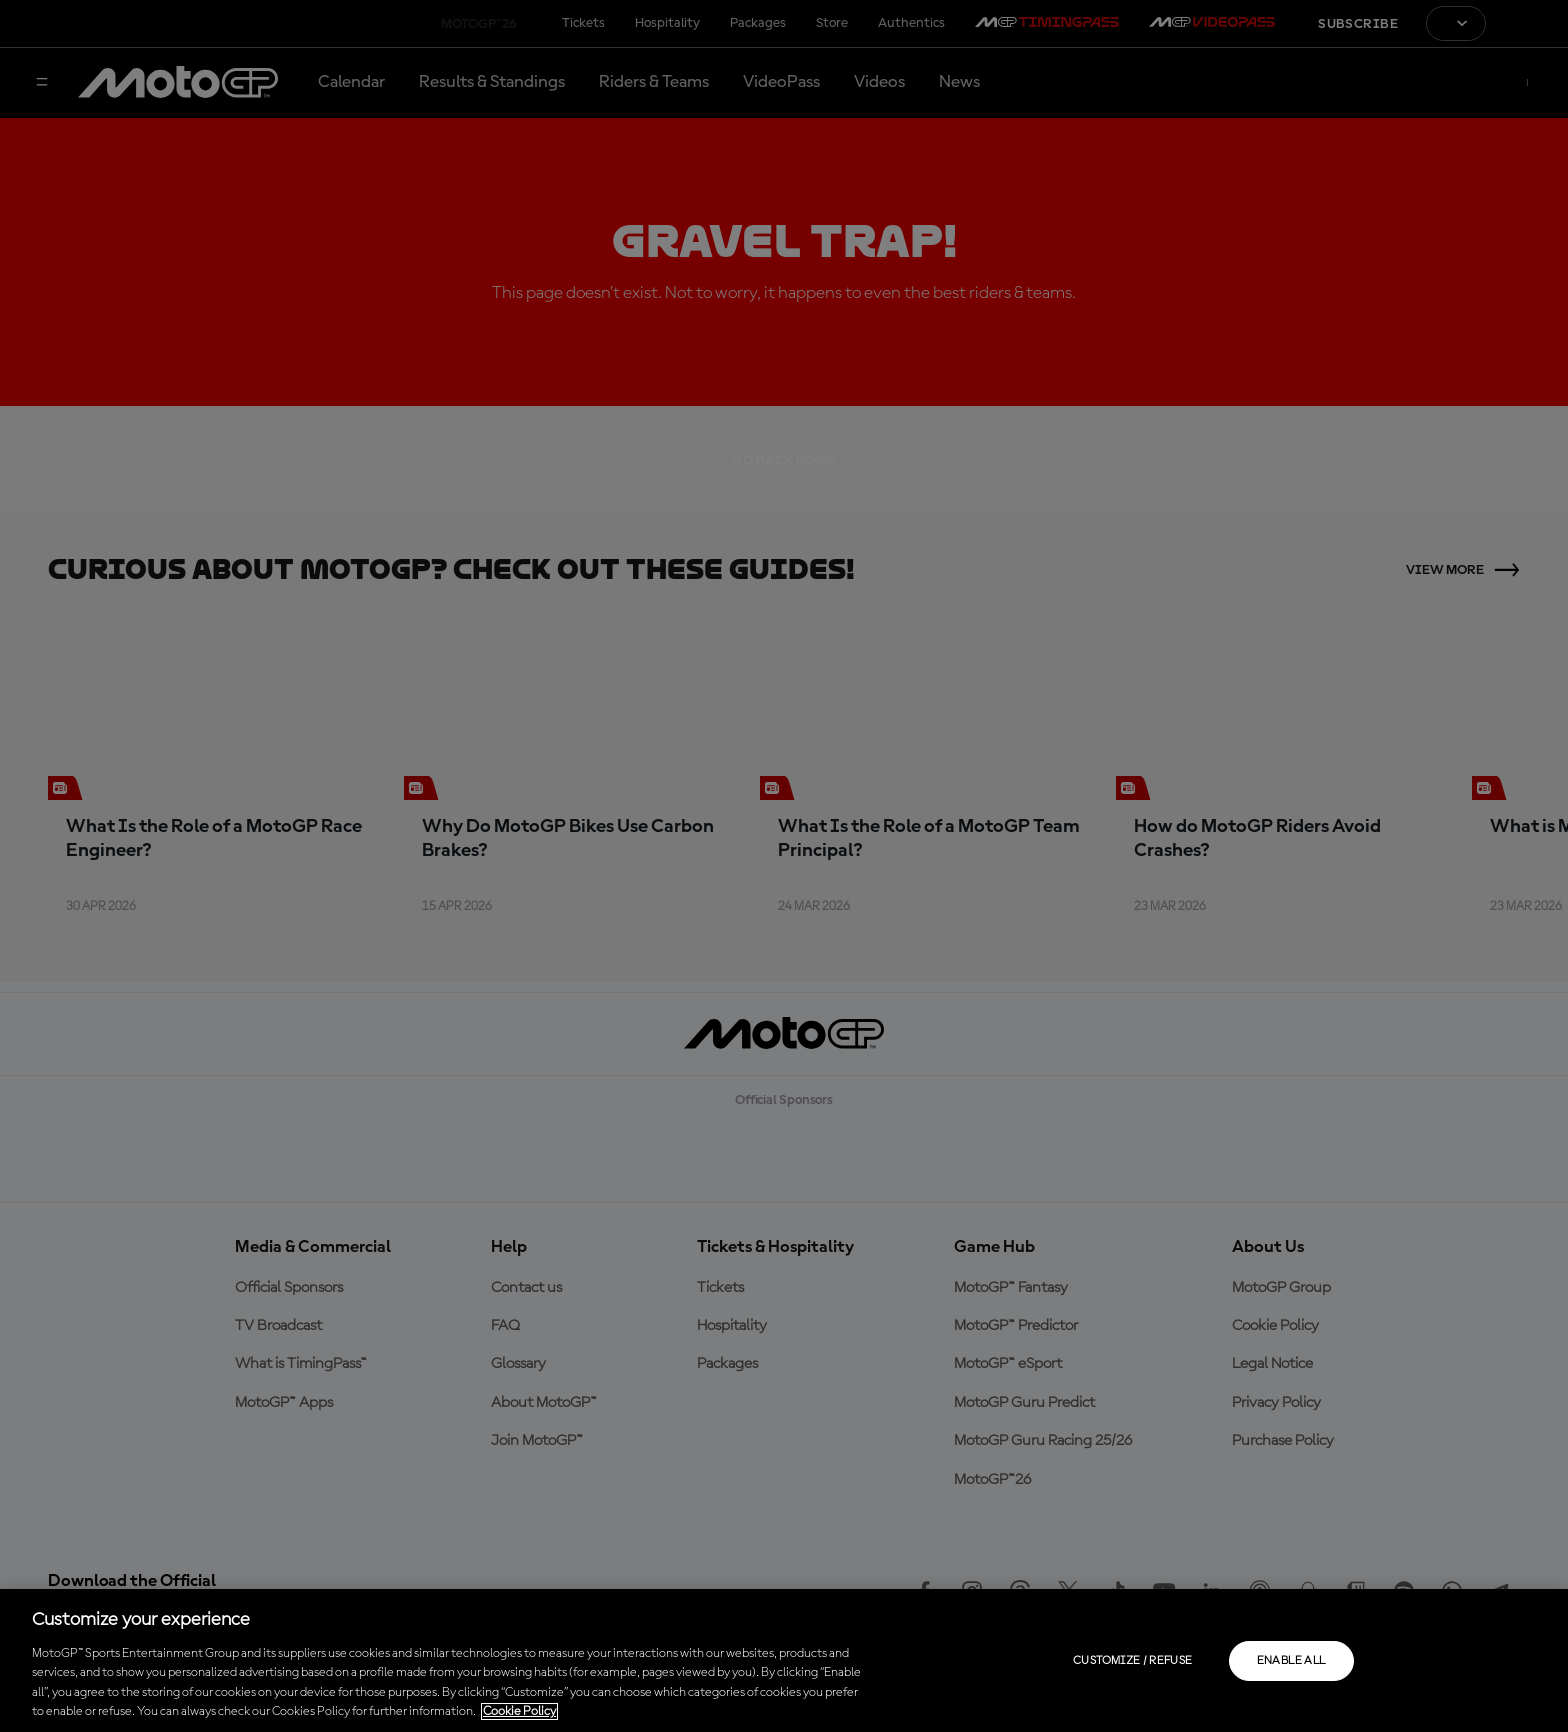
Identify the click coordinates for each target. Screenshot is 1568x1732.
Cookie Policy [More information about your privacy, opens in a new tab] (519, 1711)
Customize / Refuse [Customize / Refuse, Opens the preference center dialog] (1132, 1661)
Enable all (1291, 1661)
